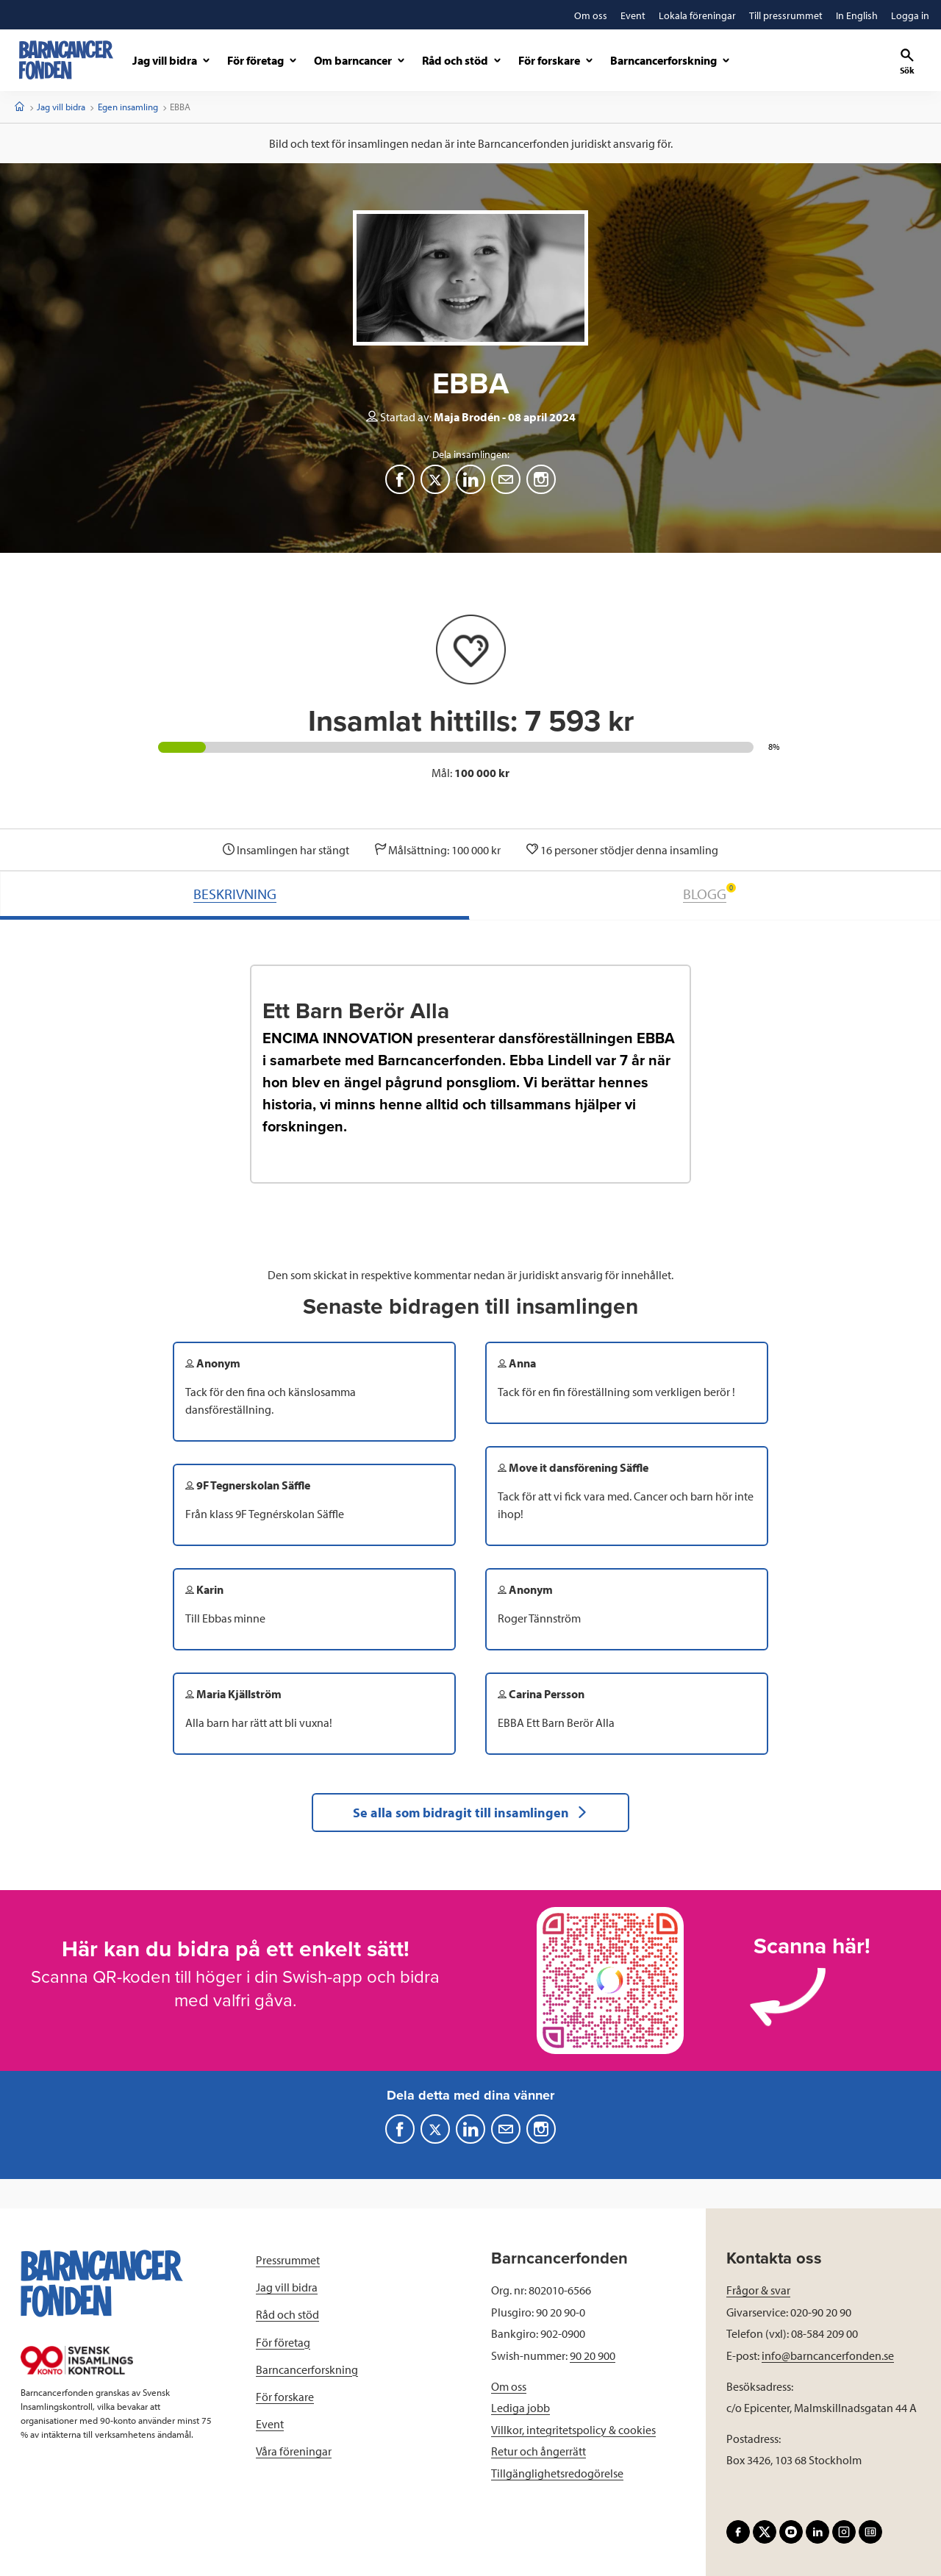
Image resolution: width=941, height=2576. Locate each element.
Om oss (508, 2386)
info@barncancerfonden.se (828, 2355)
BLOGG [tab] (709, 893)
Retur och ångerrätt (538, 2451)
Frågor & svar (758, 2290)
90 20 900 (592, 2355)
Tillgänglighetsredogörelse (557, 2473)
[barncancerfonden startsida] (66, 59)
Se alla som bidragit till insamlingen (470, 1812)
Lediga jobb (520, 2407)
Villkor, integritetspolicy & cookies (573, 2429)
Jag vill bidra (61, 106)
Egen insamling (128, 106)
